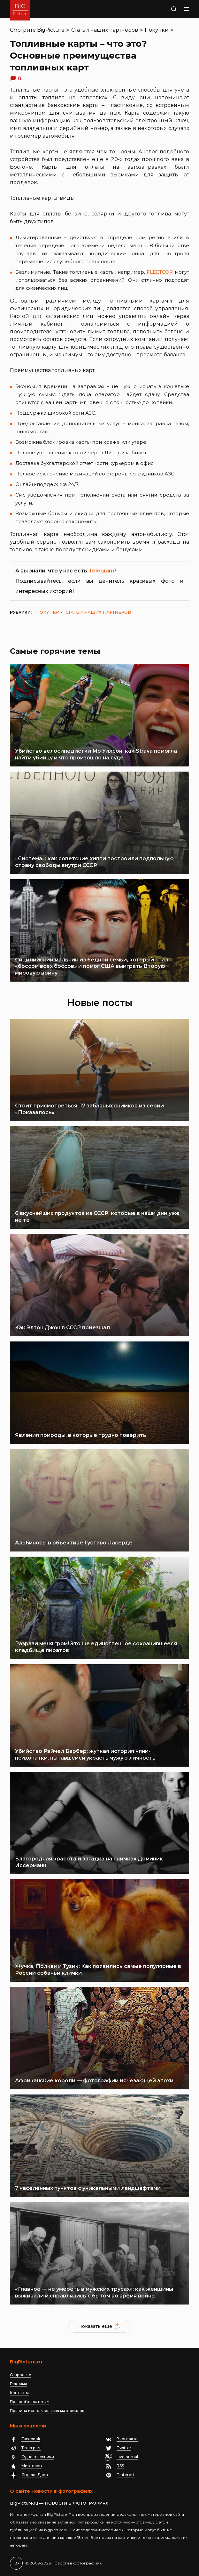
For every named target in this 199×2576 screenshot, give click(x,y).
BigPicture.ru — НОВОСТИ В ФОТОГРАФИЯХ (59, 2503)
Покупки (157, 30)
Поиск (170, 9)
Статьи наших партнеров (104, 30)
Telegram (101, 571)
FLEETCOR (160, 272)
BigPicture (51, 30)
